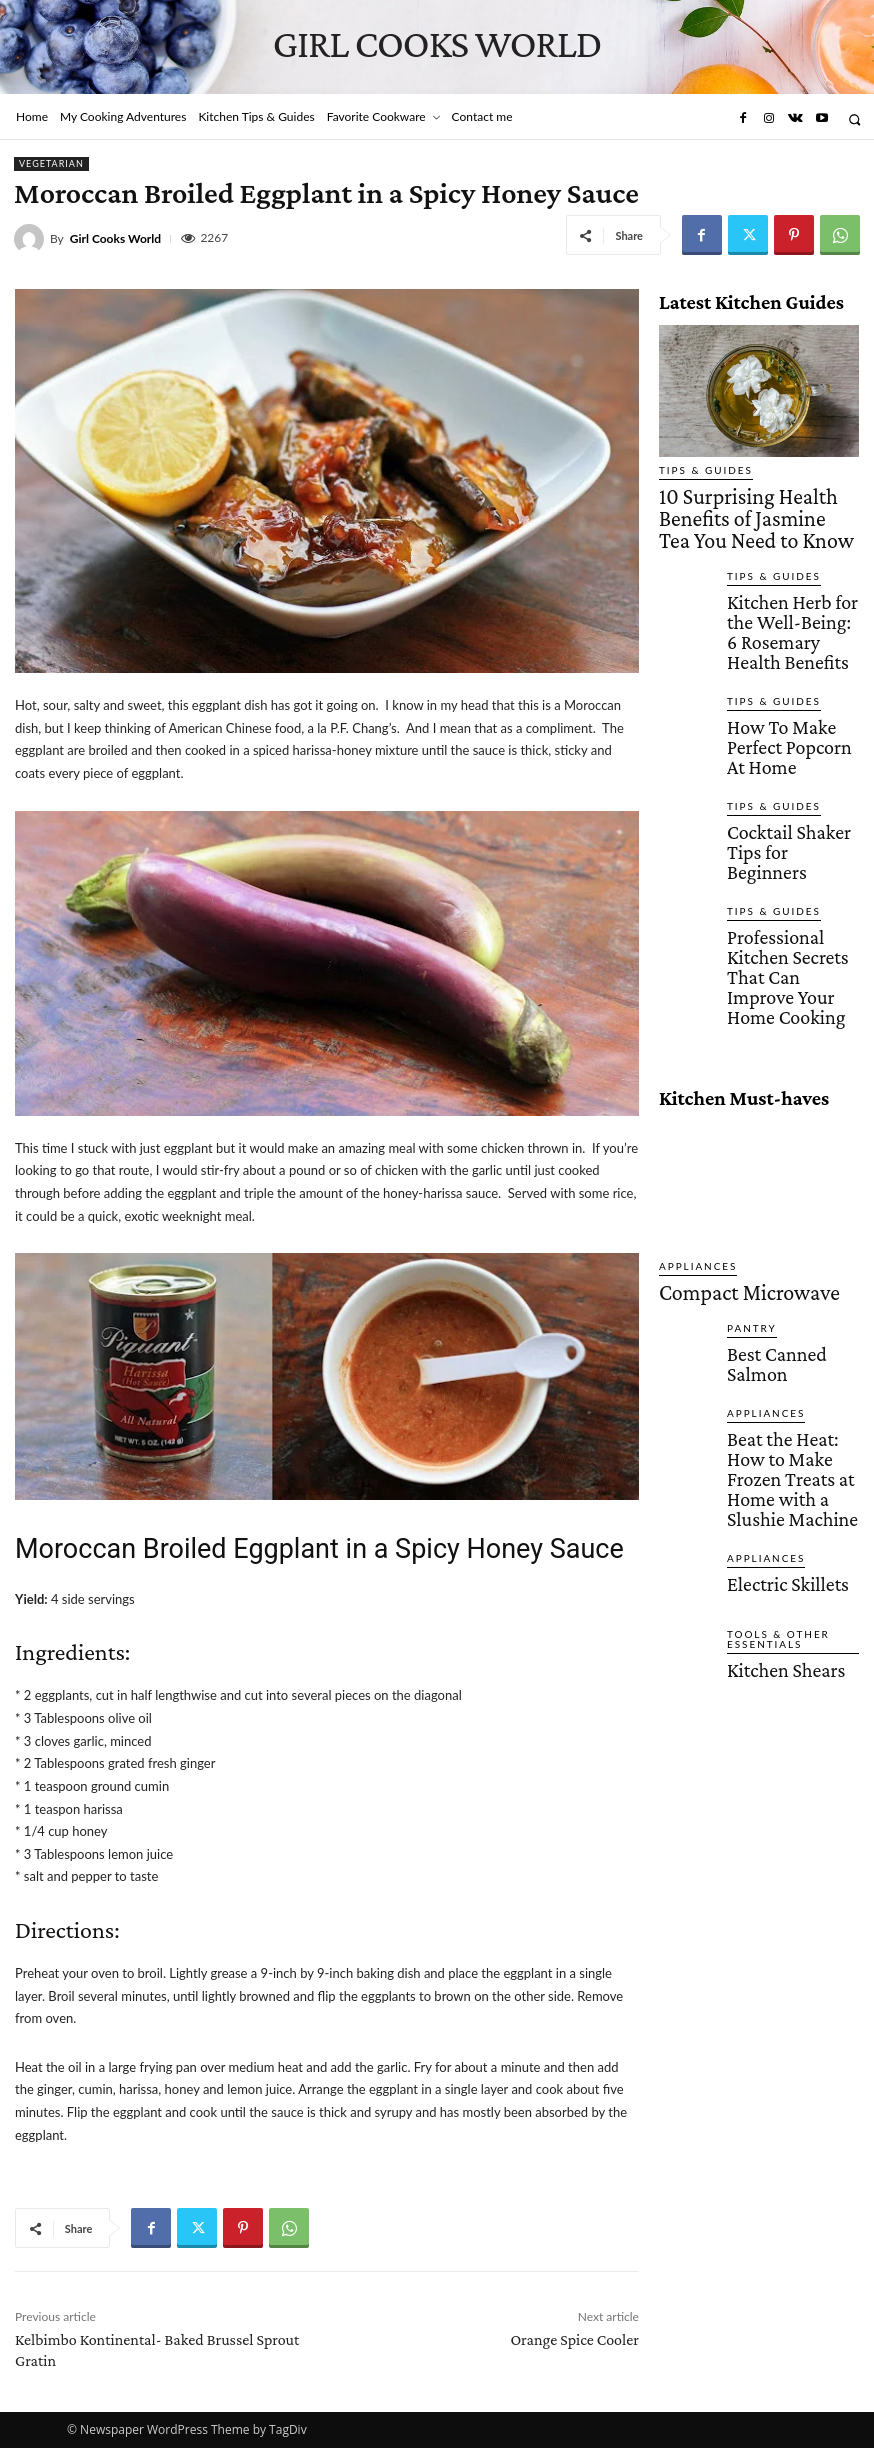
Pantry (747, 1152)
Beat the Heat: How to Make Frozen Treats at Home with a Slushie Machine (788, 1271)
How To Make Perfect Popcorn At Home (786, 666)
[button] (854, 119)
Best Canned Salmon (784, 1174)
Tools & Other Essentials (768, 1409)
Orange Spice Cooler (574, 2339)
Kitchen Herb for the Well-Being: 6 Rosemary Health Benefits (783, 580)
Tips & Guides (696, 470)
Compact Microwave (716, 1121)
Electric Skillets (769, 1350)
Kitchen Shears (768, 1435)
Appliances (690, 1099)
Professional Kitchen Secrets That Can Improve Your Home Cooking (784, 832)
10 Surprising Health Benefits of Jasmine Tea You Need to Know (746, 499)
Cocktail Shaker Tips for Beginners (784, 742)
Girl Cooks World (115, 239)
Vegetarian (51, 164)
